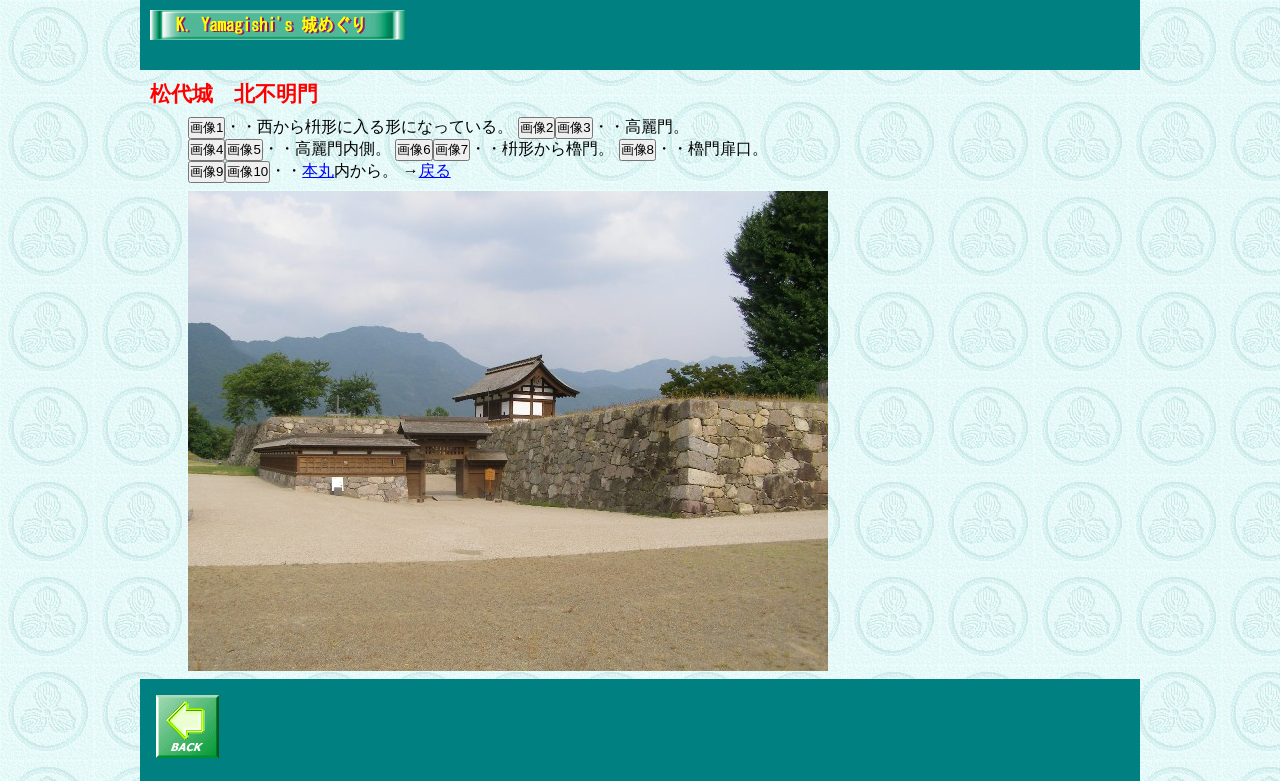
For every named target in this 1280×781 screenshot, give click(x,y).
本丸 (318, 170)
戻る (435, 170)
